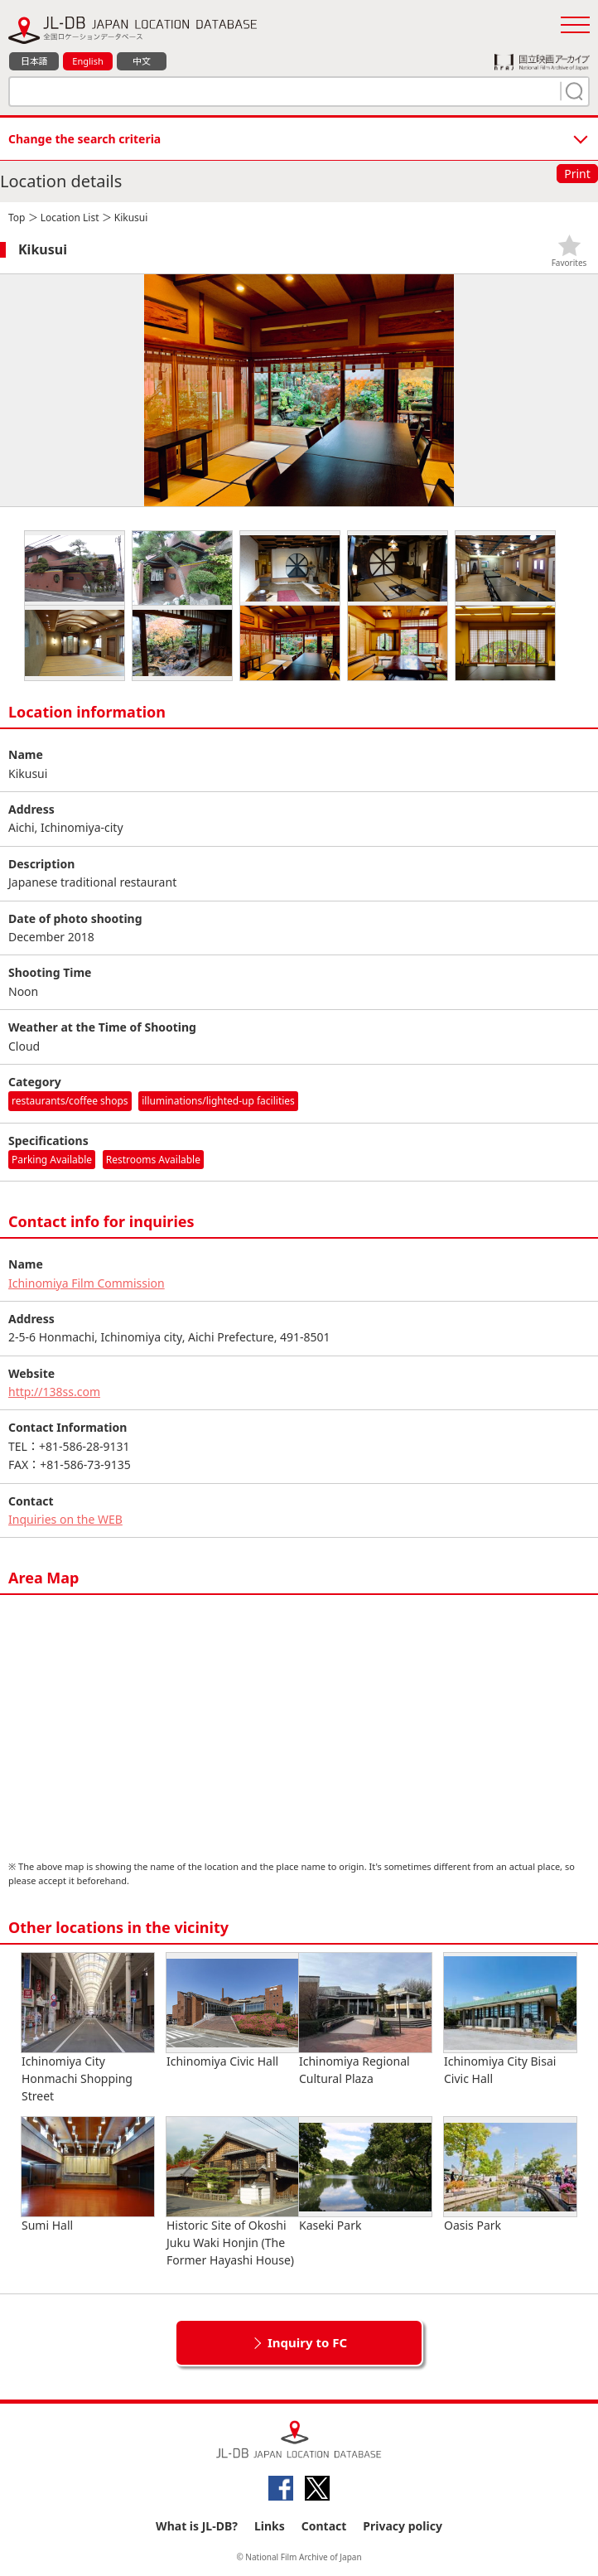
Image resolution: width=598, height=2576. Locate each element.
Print (577, 173)
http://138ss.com (54, 1391)
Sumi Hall (88, 2175)
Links (269, 2526)
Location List (70, 217)
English (87, 61)
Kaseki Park (365, 2175)
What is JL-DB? (197, 2526)
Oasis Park (510, 2175)
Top (16, 217)
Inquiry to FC (307, 2342)
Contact (324, 2526)
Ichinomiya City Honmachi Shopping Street (88, 2028)
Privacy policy (402, 2526)
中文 (142, 61)
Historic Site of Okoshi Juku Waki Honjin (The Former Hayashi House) (232, 2192)
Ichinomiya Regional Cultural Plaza (365, 2019)
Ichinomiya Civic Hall (232, 2011)
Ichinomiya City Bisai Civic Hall (510, 2019)
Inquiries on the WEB (65, 1519)
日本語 (34, 61)
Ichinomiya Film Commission (86, 1283)
